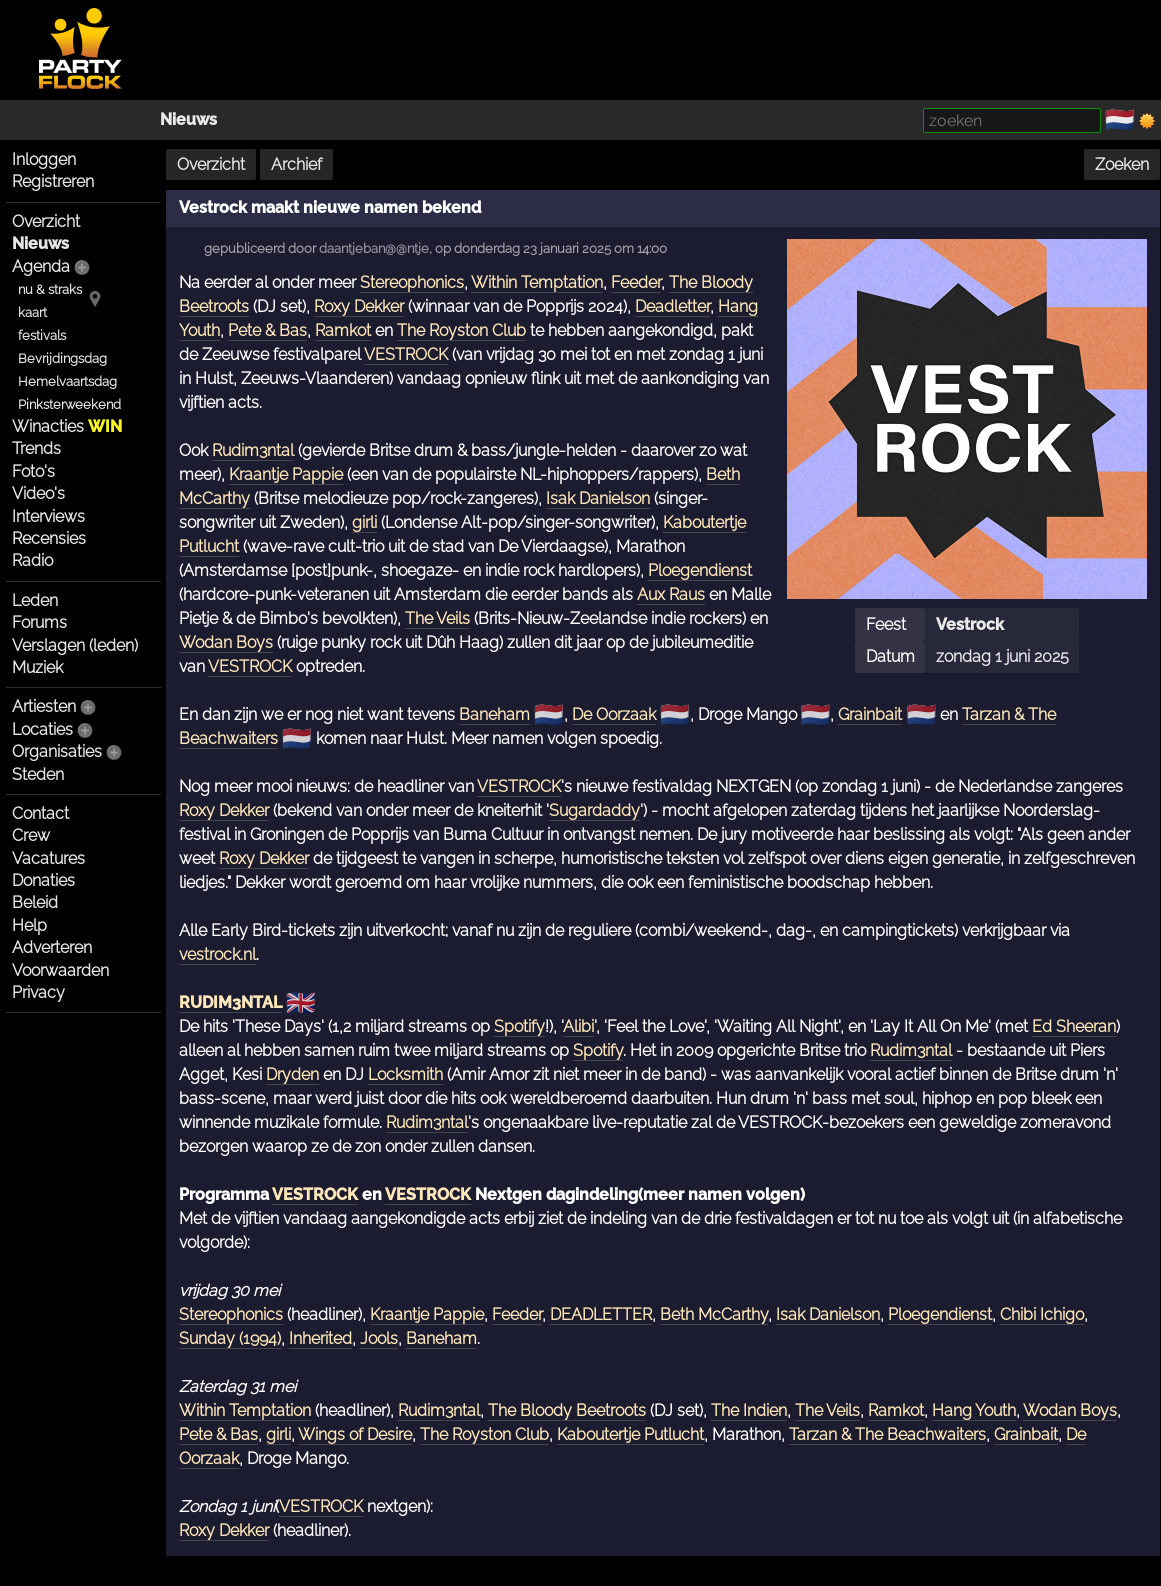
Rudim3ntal (253, 450)
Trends (36, 448)
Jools (379, 1338)
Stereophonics (412, 282)
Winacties (67, 426)
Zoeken (1122, 164)
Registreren (53, 181)
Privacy (38, 992)
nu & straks (50, 289)
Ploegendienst (700, 570)
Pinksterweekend (69, 404)
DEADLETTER (601, 1314)
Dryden (292, 1074)
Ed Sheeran (1074, 1026)
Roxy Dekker (359, 306)
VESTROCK (406, 354)
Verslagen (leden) (75, 645)
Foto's (33, 471)
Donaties (43, 880)
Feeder (636, 282)
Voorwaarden (60, 970)
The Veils (437, 618)
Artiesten (44, 706)
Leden (35, 600)
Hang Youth (974, 1410)
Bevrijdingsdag (62, 358)
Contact (40, 813)
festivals (42, 335)
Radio (32, 560)
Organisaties (57, 751)
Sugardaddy (594, 810)
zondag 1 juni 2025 (1002, 656)
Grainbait (870, 714)
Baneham (494, 714)
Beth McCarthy (714, 1314)
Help (29, 925)
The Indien (749, 1410)
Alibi (578, 1026)
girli (364, 522)
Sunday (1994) (230, 1338)
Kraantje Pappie (286, 474)
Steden (38, 774)
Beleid (35, 902)
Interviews (48, 516)
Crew (31, 835)
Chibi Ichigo (1042, 1314)
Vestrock (970, 624)
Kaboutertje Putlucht (630, 1434)
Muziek (37, 667)
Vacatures (48, 858)
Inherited (320, 1338)
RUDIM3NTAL (230, 1002)
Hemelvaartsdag (67, 381)
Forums (39, 622)
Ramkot (343, 330)
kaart (32, 312)
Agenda (41, 266)
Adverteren (52, 947)
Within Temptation (537, 282)
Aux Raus (671, 594)
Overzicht (46, 221)
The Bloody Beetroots (567, 1410)
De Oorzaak (614, 714)
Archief (296, 164)
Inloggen (44, 159)
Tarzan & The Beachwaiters (887, 1434)
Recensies (49, 538)
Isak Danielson (598, 498)
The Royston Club (461, 330)
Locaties (42, 729)
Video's (38, 493)
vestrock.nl (217, 954)
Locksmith (405, 1074)
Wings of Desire (355, 1434)
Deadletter (672, 306)
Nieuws (188, 119)
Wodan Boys (226, 642)
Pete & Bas (267, 330)
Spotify (519, 1026)
